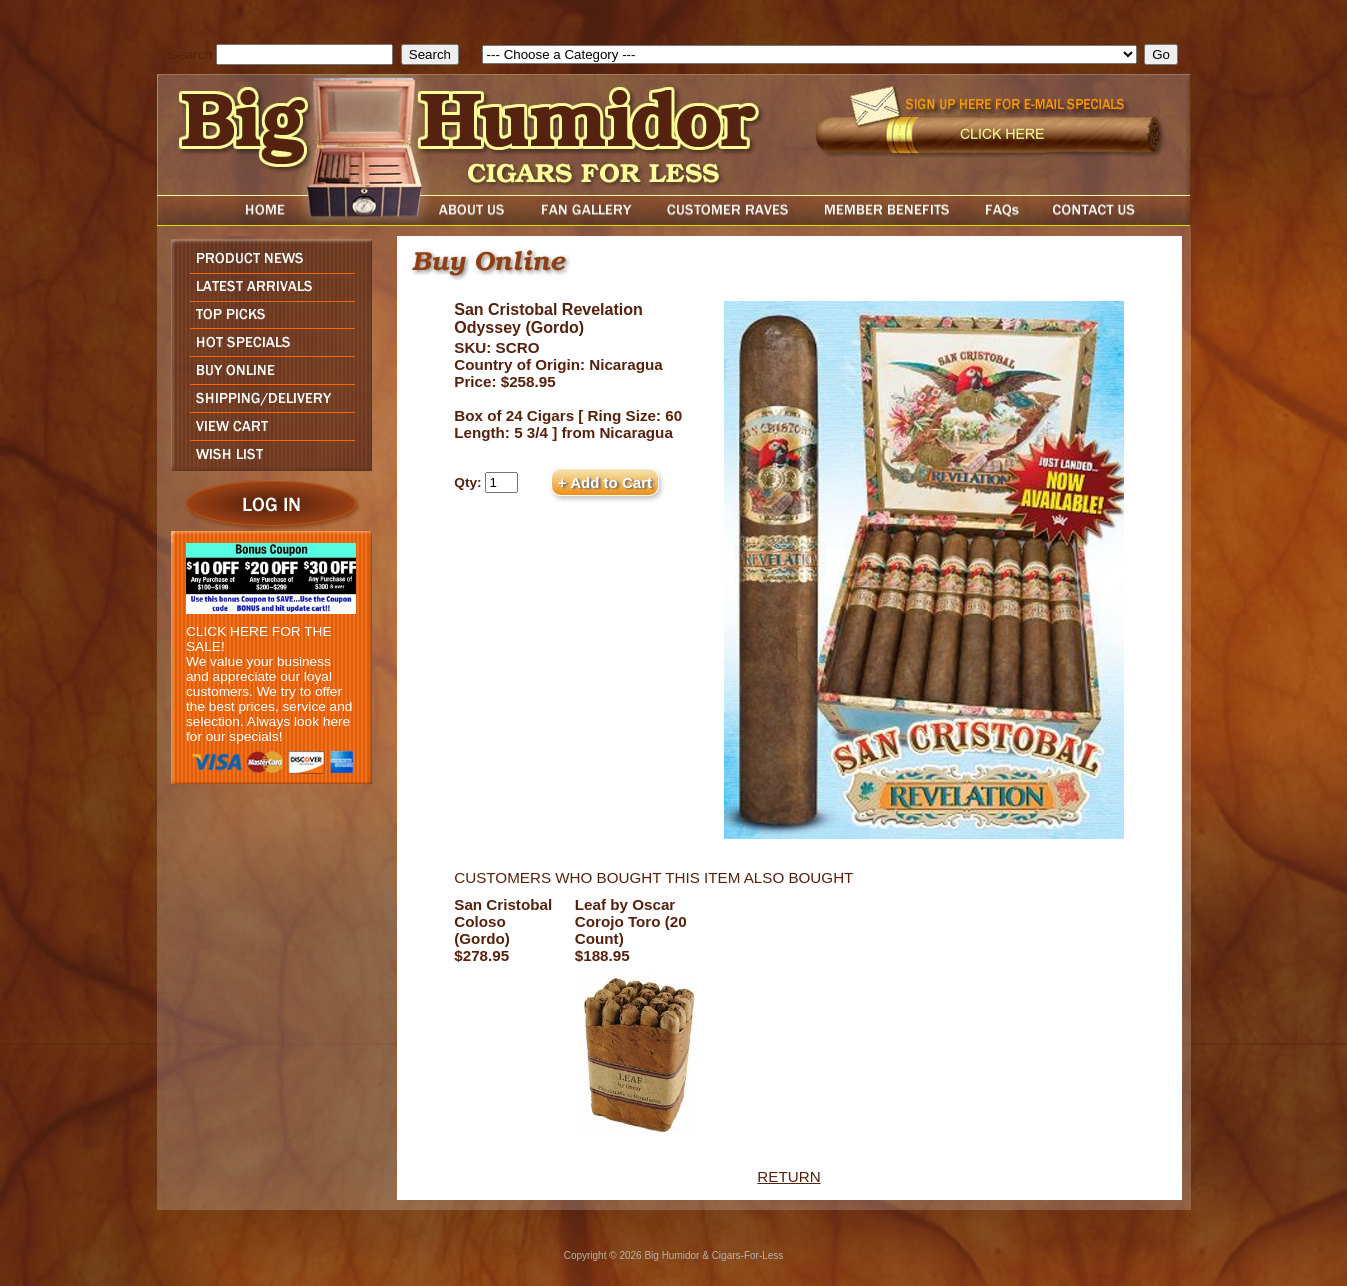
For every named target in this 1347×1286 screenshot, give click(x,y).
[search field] (304, 54)
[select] (809, 54)
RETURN (788, 1176)
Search (190, 54)
